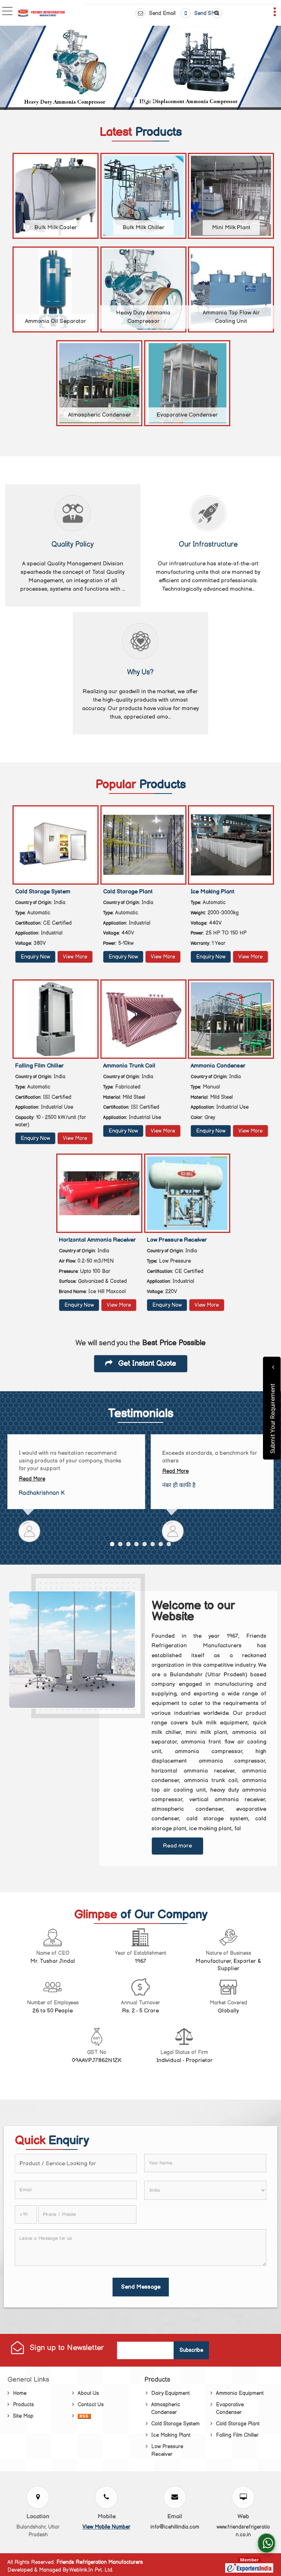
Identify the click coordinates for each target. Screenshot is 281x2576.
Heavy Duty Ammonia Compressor (143, 317)
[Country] (205, 2190)
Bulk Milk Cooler (55, 227)
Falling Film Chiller (39, 1065)
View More (75, 957)
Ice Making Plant (212, 891)
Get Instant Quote (140, 1363)
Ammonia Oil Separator (55, 321)
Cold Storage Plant (128, 891)
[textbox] (76, 2163)
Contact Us (91, 2404)
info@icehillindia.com (174, 2527)
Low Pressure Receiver (177, 1240)
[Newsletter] (146, 2350)
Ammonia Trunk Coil (129, 1065)
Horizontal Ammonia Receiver (97, 1240)
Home (19, 2393)
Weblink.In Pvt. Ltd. (91, 2570)
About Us (88, 2393)
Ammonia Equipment (240, 2393)
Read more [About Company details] (177, 1845)
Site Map (23, 2416)
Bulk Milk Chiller (143, 227)
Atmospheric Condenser (99, 414)
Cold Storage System (42, 891)
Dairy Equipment (170, 2393)
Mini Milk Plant (231, 227)
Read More (32, 1479)
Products (23, 2404)
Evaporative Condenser (187, 414)
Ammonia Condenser (218, 1065)
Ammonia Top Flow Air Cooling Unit (231, 317)
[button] (106, 2527)
